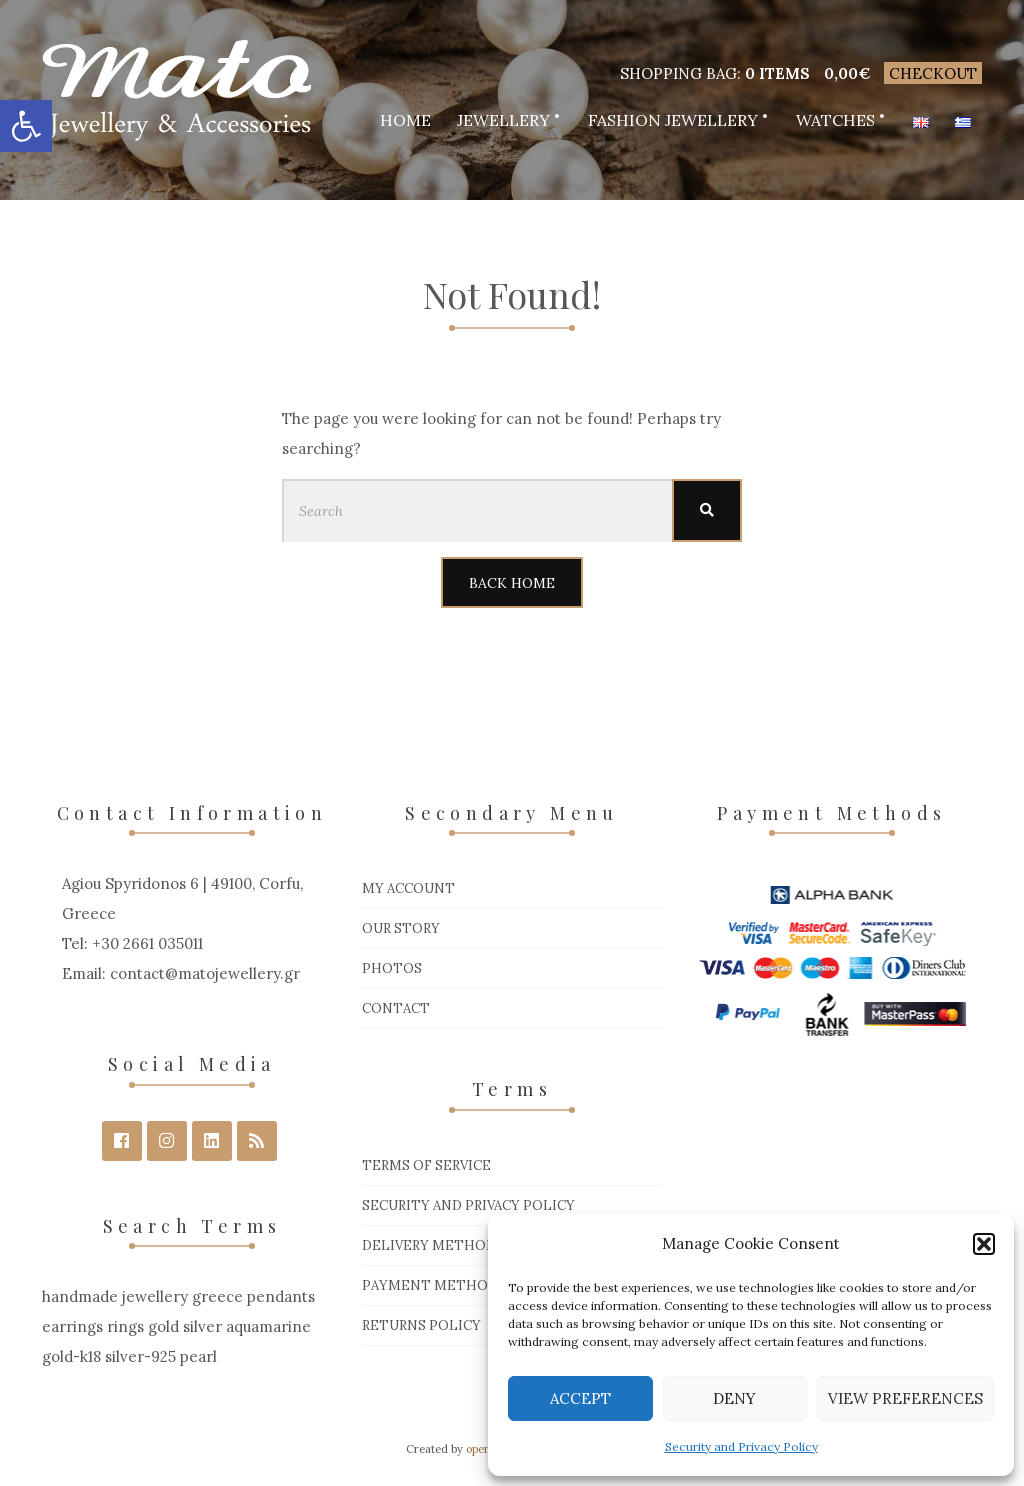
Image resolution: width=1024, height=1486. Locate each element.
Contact (396, 1008)
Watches (835, 120)
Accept (580, 1398)
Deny (734, 1398)
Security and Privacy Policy (741, 1446)
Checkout (933, 73)
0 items (777, 73)
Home (405, 120)
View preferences (905, 1398)
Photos (392, 968)
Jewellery (503, 120)
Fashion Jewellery (673, 120)
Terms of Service (426, 1165)
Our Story (401, 928)
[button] (26, 126)
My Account (408, 888)
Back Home (512, 583)
